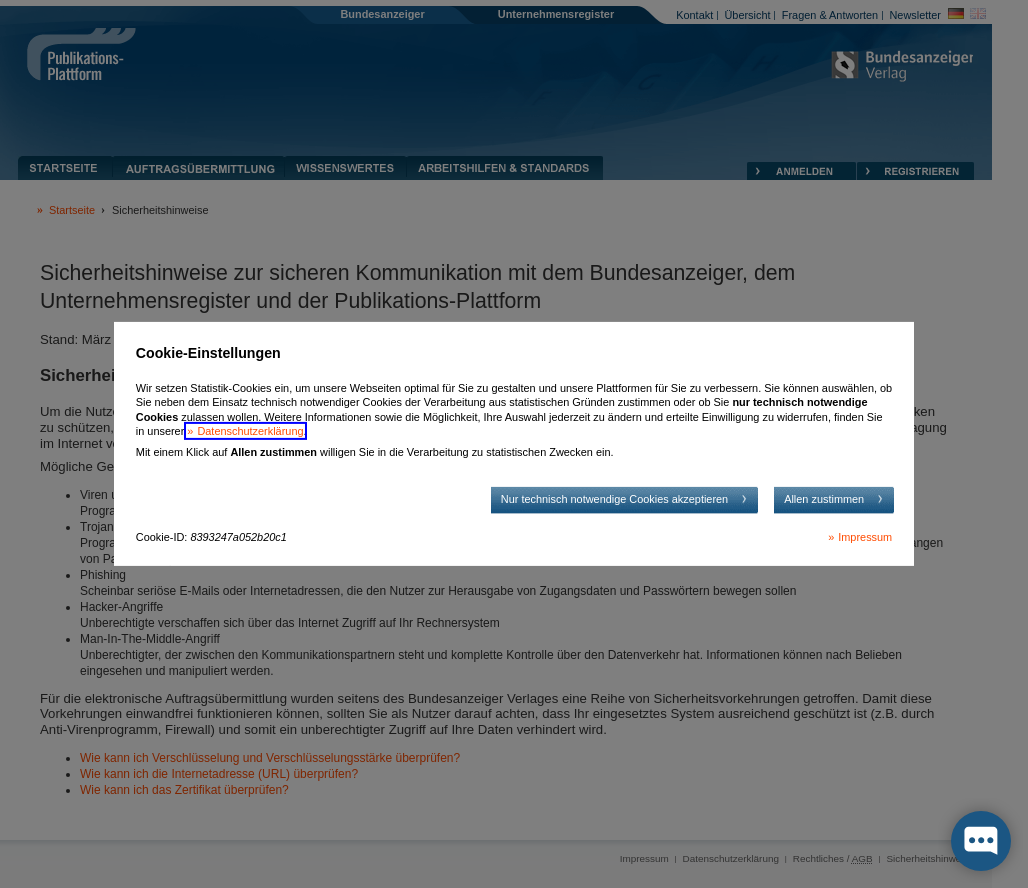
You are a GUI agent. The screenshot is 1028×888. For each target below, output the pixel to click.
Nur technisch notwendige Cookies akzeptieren (614, 499)
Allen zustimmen (824, 499)
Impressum (865, 537)
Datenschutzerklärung (250, 431)
